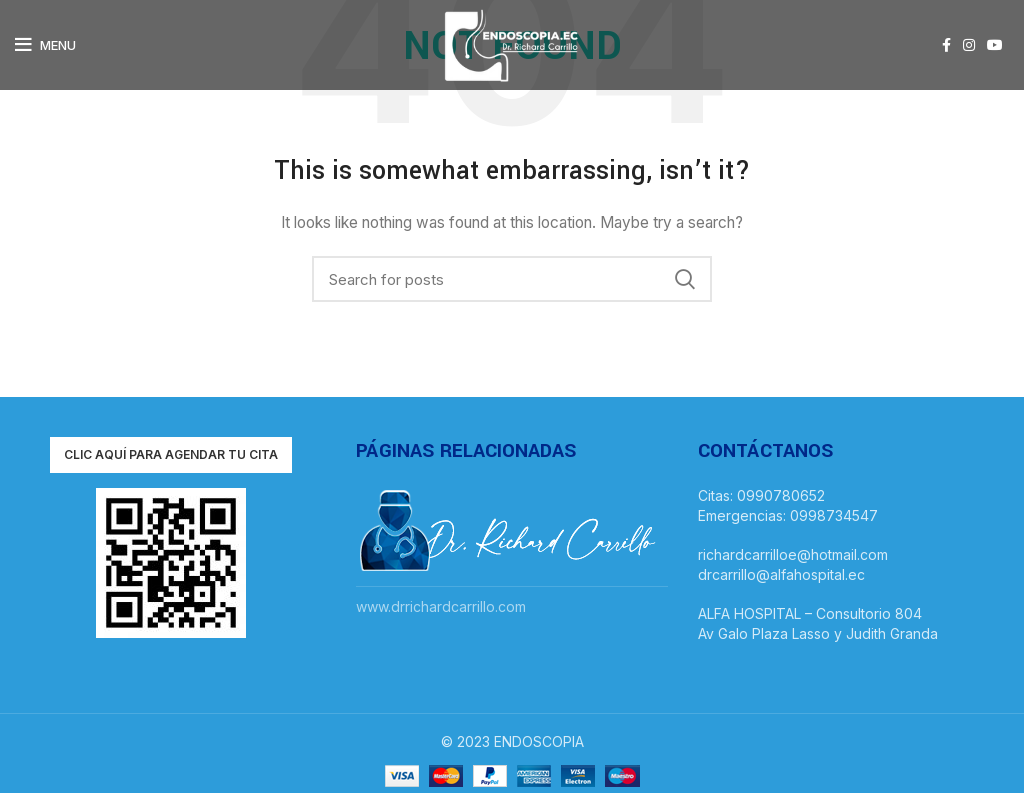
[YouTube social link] (995, 45)
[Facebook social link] (946, 45)
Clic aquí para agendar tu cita (171, 454)
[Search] (512, 279)
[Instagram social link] (969, 45)
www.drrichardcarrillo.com (441, 606)
